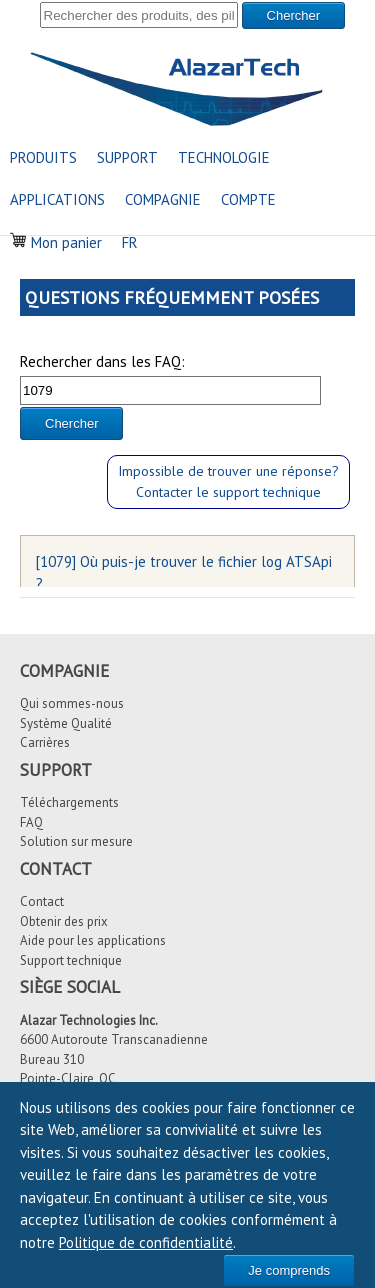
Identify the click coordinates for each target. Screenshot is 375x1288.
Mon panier (56, 242)
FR (130, 242)
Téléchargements (69, 802)
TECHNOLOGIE (224, 157)
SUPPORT (127, 157)
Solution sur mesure (76, 841)
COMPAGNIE (163, 199)
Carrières (45, 742)
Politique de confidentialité (146, 1242)
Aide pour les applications (93, 940)
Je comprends (289, 1270)
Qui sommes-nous (72, 703)
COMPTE (248, 199)
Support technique (71, 960)
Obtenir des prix (64, 921)
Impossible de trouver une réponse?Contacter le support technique (228, 481)
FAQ (31, 822)
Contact (42, 901)
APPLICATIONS (57, 199)
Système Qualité (66, 723)
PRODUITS (43, 157)
